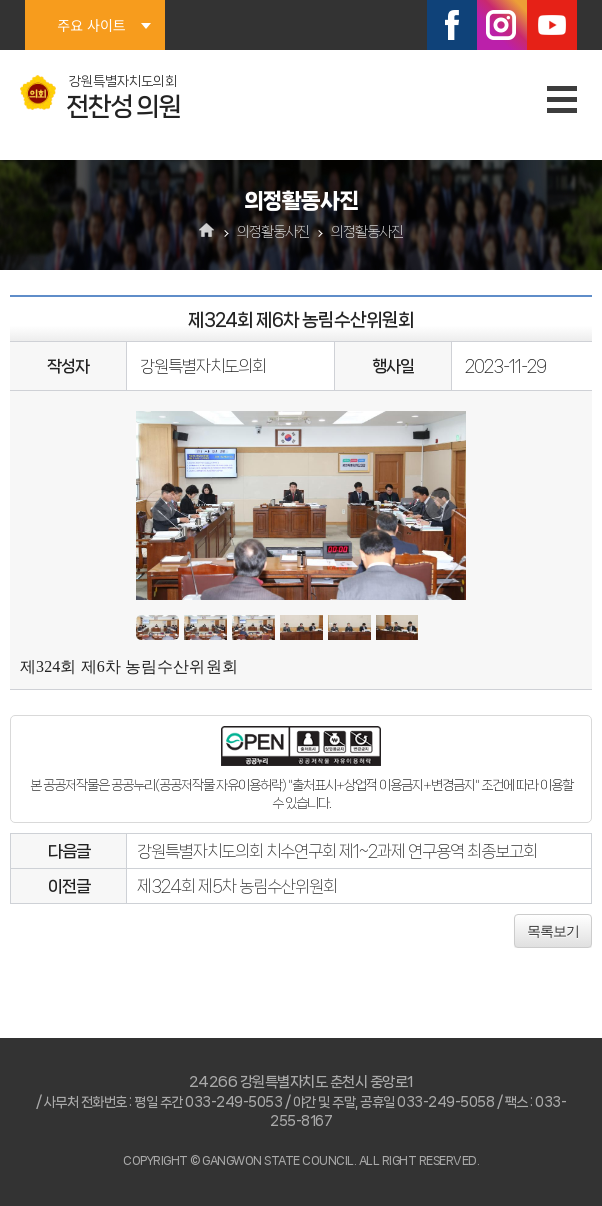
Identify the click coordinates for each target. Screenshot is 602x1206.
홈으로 (207, 232)
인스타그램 (502, 25)
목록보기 (553, 931)
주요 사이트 (91, 25)
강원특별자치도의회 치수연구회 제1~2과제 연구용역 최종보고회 (337, 851)
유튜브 (552, 25)
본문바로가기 (0, 0)
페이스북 (452, 25)
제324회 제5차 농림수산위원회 (237, 886)
